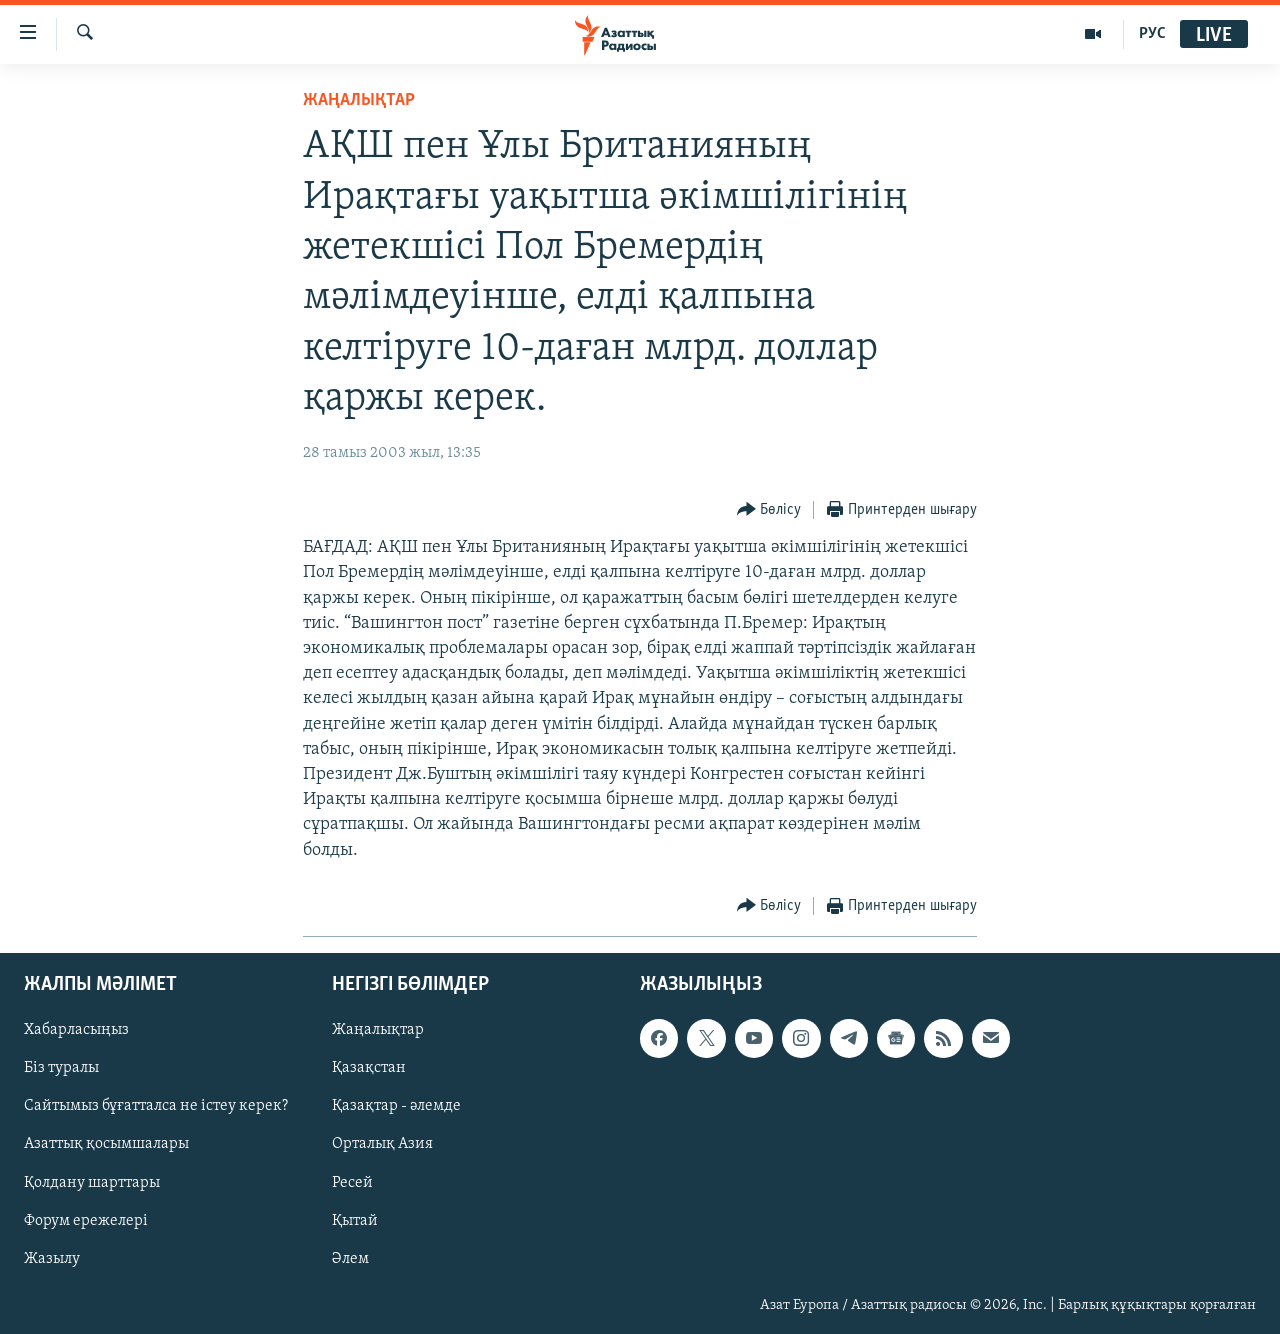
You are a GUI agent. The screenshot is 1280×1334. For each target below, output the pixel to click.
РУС (1152, 34)
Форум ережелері (86, 1220)
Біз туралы (61, 1068)
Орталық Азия (382, 1144)
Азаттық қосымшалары (106, 1144)
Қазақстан (369, 1068)
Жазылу (52, 1258)
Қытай (355, 1220)
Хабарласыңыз (76, 1030)
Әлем (350, 1258)
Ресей (352, 1182)
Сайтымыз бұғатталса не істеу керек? (156, 1106)
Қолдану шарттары (92, 1182)
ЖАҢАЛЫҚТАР (359, 100)
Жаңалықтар (378, 1030)
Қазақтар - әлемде (396, 1106)
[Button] (769, 510)
